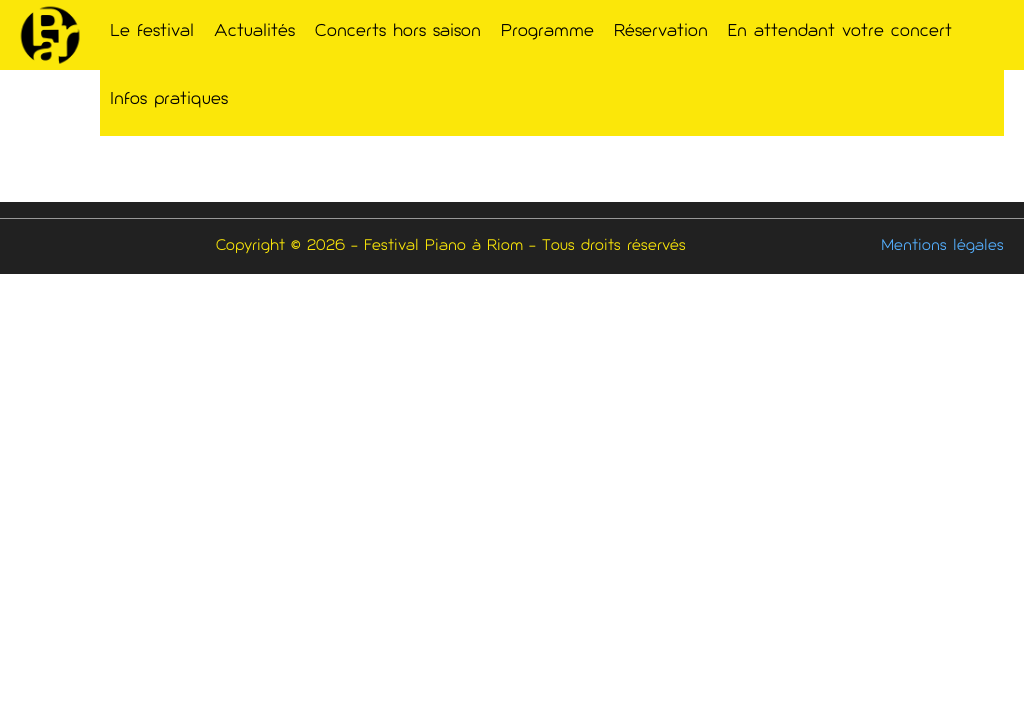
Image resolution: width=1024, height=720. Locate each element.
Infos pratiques (169, 100)
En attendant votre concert (840, 32)
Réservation (661, 32)
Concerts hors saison (398, 32)
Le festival (152, 32)
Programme (547, 32)
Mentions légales (942, 246)
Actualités (254, 32)
